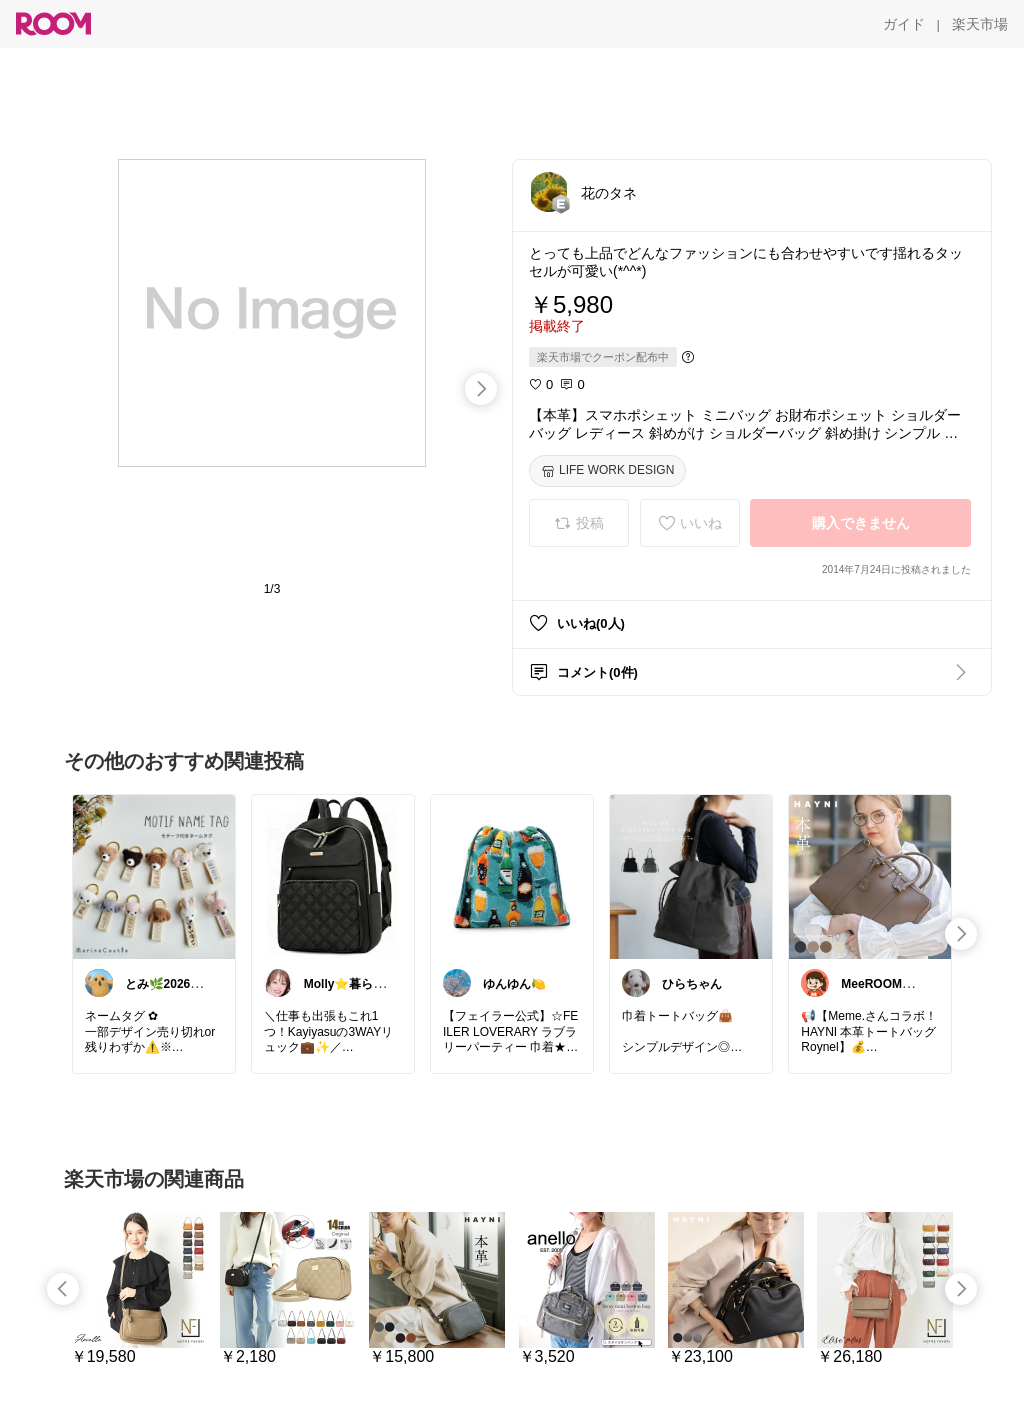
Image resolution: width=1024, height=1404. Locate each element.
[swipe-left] (63, 1289)
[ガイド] (904, 24)
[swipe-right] (481, 389)
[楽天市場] (980, 24)
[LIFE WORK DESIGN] (607, 471)
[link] (154, 876)
